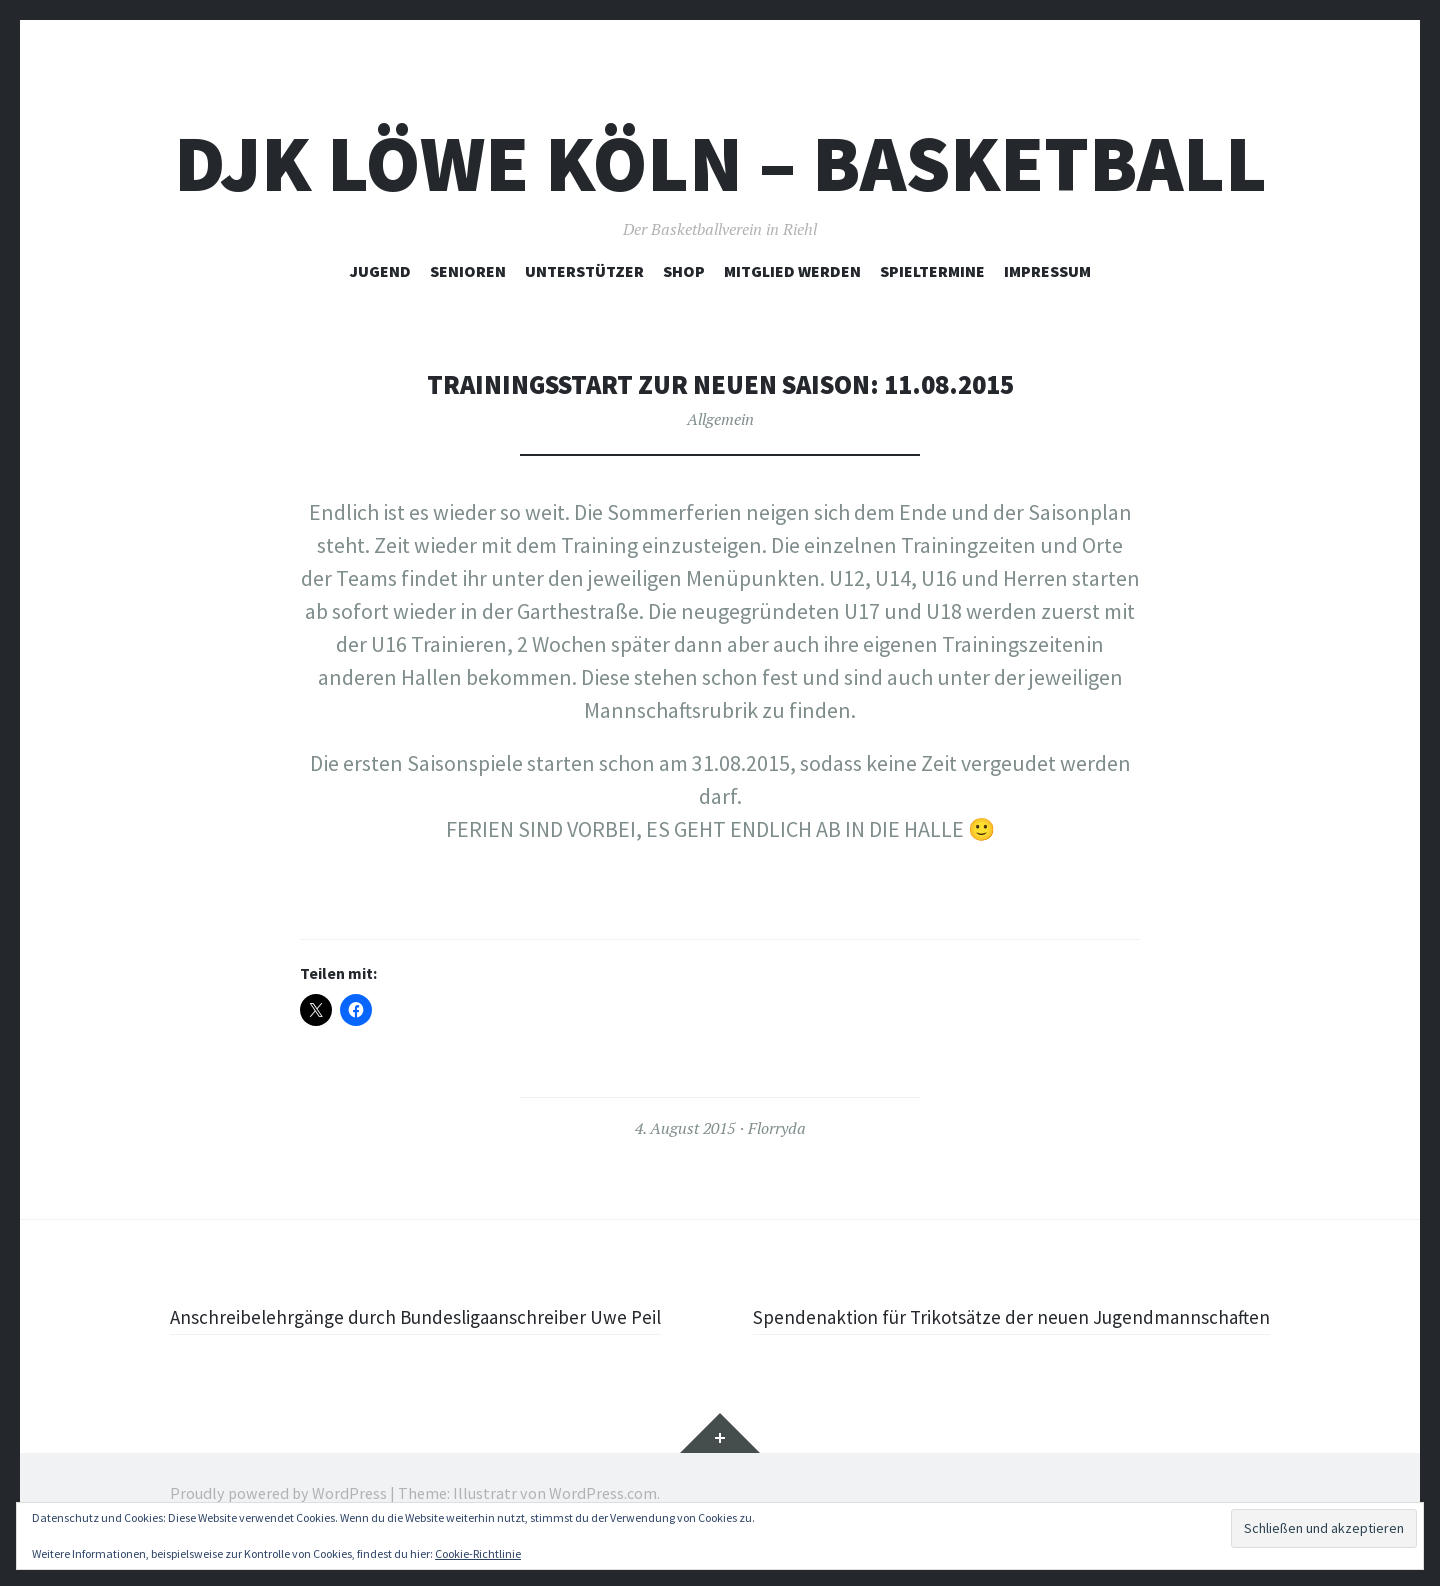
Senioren (468, 271)
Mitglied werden (792, 271)
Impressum (1047, 271)
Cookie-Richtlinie (478, 1553)
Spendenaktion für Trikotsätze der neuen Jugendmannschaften (1077, 1332)
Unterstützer (584, 271)
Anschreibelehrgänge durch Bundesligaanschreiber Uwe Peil (429, 1332)
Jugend (380, 271)
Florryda (777, 1128)
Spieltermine (932, 271)
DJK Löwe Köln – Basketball (720, 163)
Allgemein (720, 419)
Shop (684, 271)
